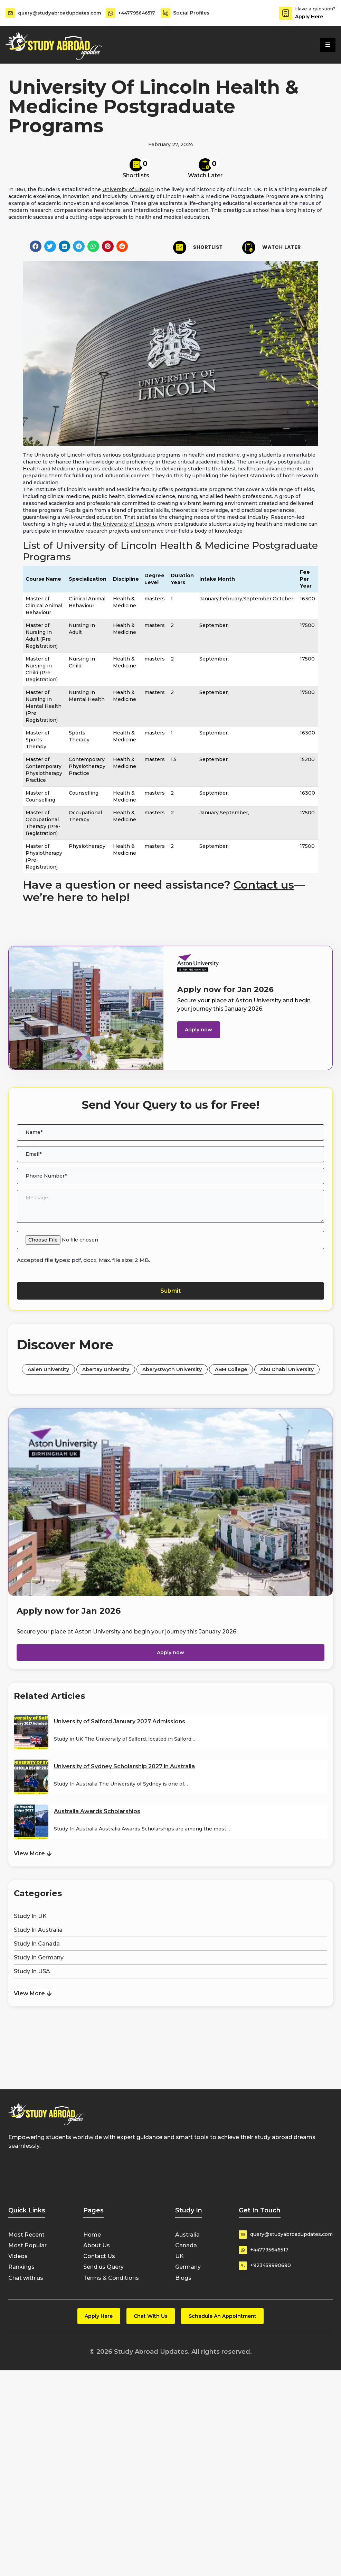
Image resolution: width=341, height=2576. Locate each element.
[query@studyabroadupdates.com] (10, 13)
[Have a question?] (285, 13)
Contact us (264, 884)
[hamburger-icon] (327, 45)
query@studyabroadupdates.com (61, 13)
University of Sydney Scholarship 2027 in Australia (124, 1765)
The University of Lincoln (54, 455)
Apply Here (309, 16)
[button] (35, 246)
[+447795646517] (110, 13)
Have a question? (315, 8)
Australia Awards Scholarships (97, 1810)
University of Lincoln (128, 189)
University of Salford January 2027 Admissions (119, 1720)
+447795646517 (137, 13)
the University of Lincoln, (124, 524)
